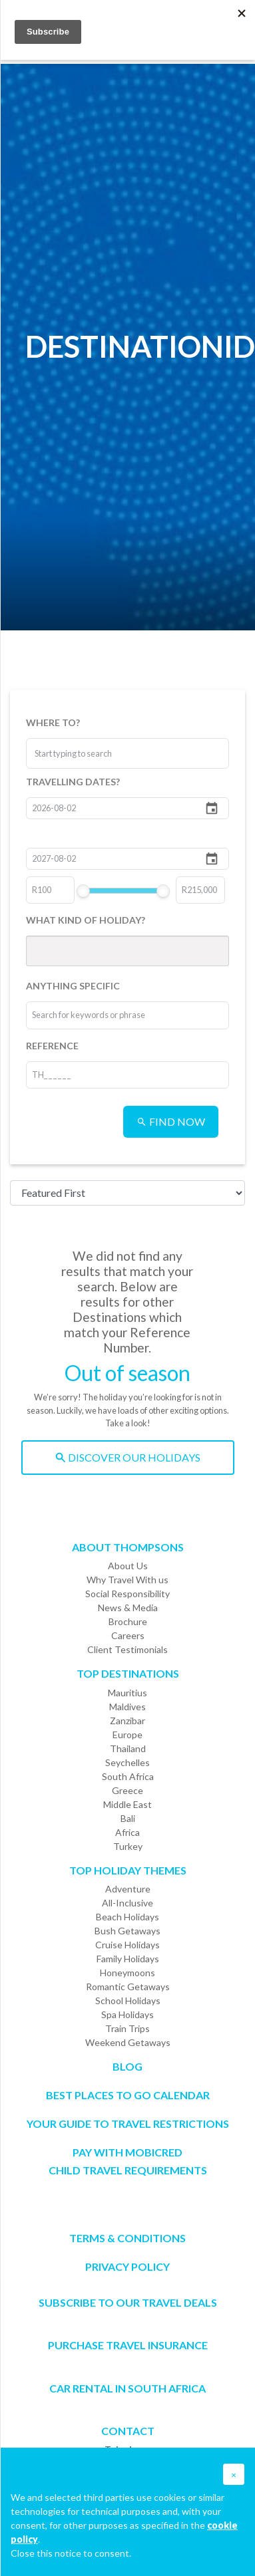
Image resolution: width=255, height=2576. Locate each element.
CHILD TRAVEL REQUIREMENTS (128, 2170)
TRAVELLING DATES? (73, 781)
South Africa (128, 1776)
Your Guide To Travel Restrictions (128, 2123)
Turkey (127, 1846)
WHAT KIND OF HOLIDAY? (85, 920)
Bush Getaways (127, 1930)
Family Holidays (128, 1958)
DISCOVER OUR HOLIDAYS (127, 1457)
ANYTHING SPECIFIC (73, 985)
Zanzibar (127, 1720)
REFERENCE (52, 1045)
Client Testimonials (127, 1649)
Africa (127, 1832)
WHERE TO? (53, 722)
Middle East (127, 1804)
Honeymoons (127, 1972)
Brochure (128, 1621)
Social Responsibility (127, 1593)
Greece (127, 1790)
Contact (127, 2430)
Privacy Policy (127, 2266)
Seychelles (127, 1762)
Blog (127, 2066)
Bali (128, 1818)
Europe (127, 1734)
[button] (233, 2474)
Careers (127, 1635)
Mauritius (127, 1692)
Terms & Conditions (127, 2238)
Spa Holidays (127, 2014)
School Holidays (127, 2000)
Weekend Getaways (127, 2042)
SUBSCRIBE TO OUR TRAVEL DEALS (128, 2302)
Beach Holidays (127, 1916)
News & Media (128, 1607)
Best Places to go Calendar (128, 2095)
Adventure (127, 1888)
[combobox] (84, 753)
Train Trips (127, 2028)
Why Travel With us (127, 1579)
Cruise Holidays (127, 1944)
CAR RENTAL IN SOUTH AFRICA (127, 2388)
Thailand (128, 1748)
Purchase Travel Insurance (128, 2345)
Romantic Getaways (128, 1986)
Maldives (127, 1706)
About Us (128, 1565)
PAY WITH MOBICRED (127, 2152)
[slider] (83, 891)
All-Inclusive (127, 1902)
